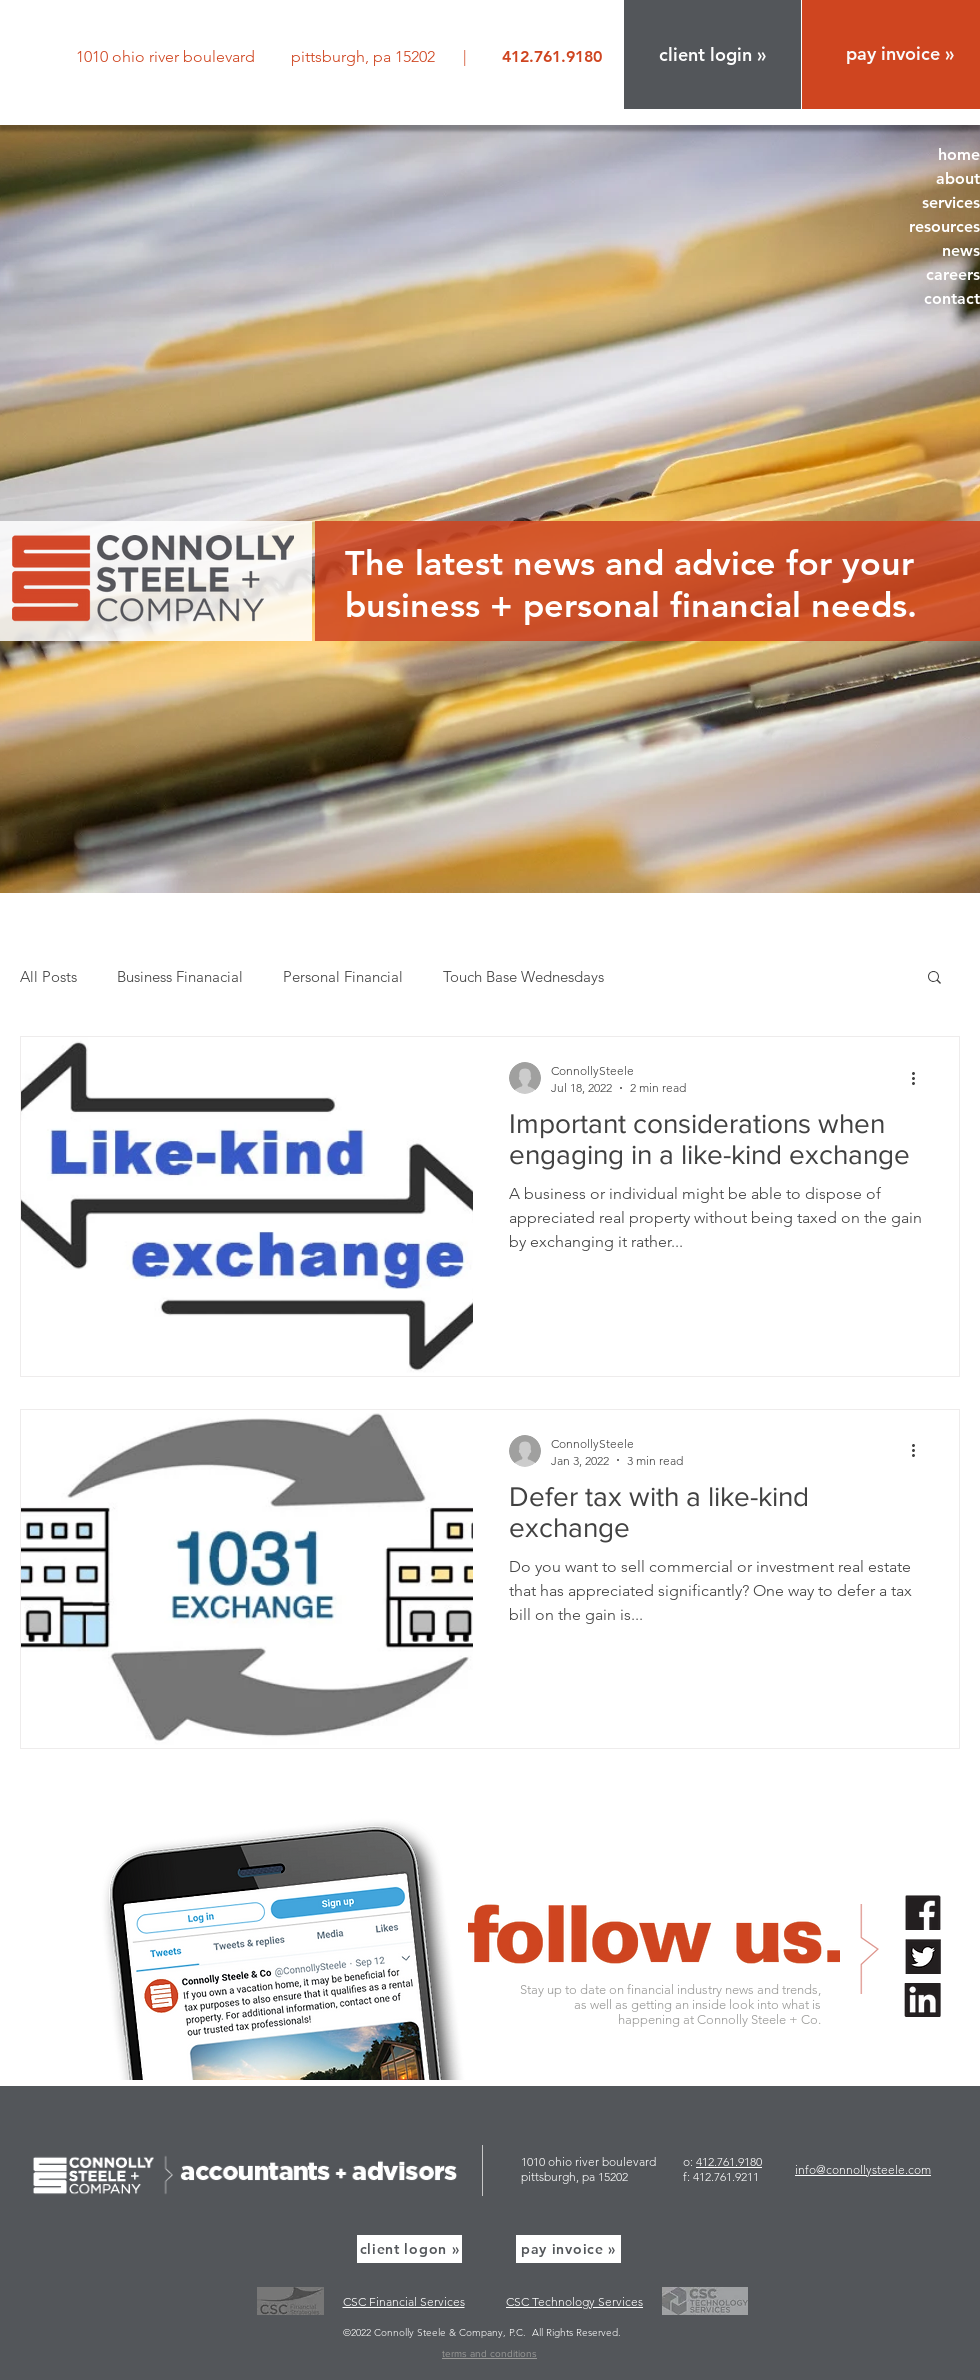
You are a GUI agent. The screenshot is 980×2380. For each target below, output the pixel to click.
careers (953, 274)
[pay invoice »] (568, 2249)
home (959, 154)
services (951, 202)
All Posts (48, 976)
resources (944, 226)
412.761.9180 (729, 2161)
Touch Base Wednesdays (523, 976)
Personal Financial (343, 976)
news (961, 250)
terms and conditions (489, 2353)
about (958, 178)
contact (952, 298)
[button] (712, 54)
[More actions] (920, 1078)
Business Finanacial (180, 976)
